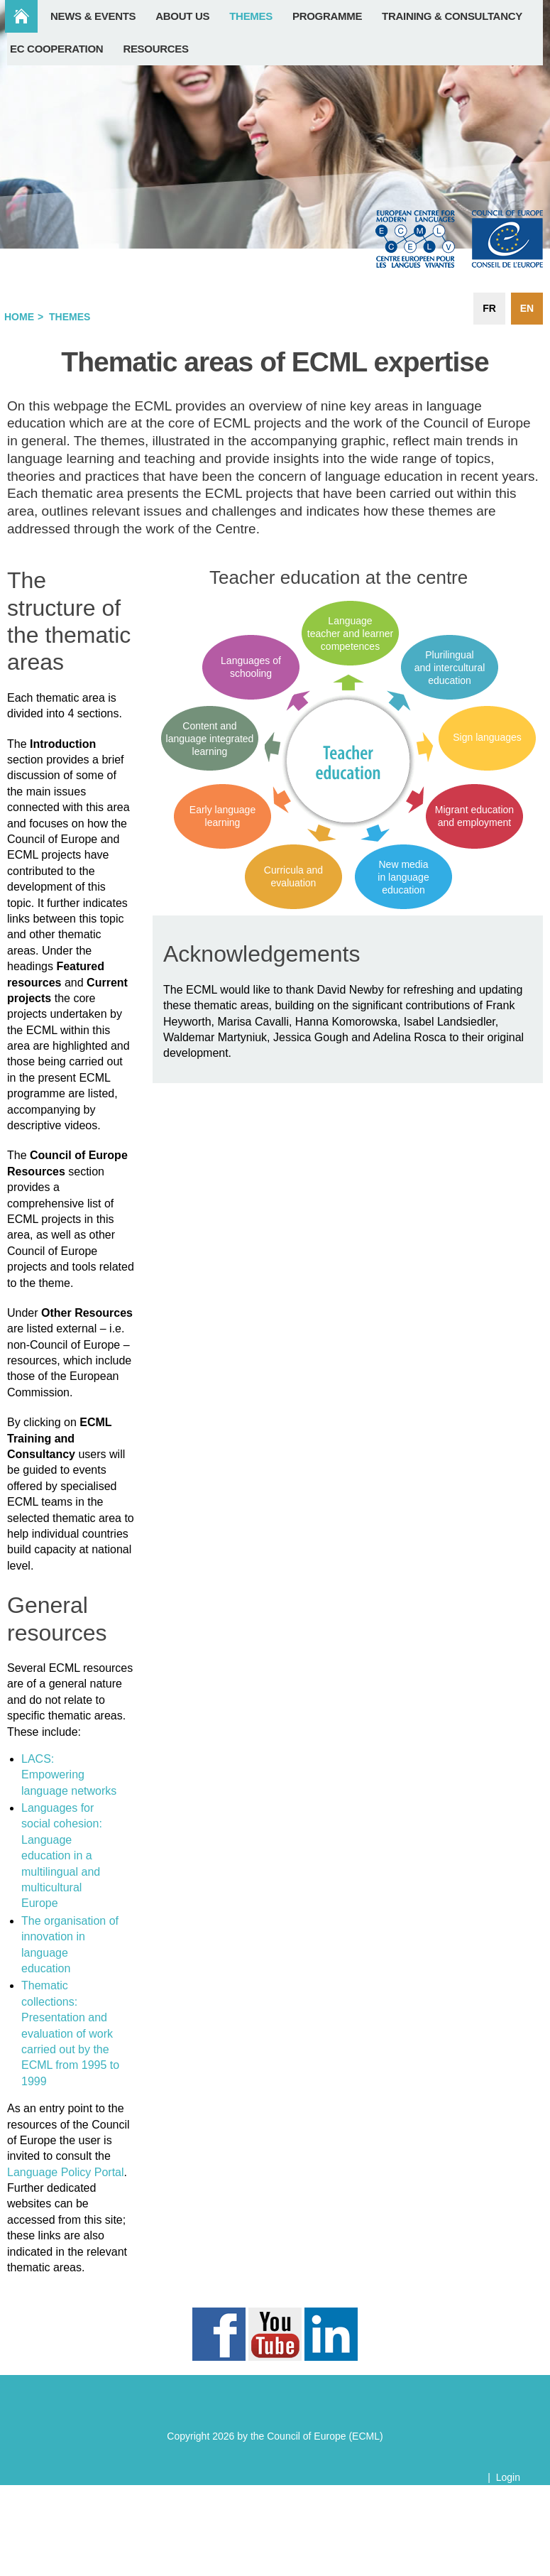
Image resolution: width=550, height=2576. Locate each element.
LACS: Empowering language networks (68, 1775)
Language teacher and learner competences (350, 633)
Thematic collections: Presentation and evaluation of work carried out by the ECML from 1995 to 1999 (70, 2033)
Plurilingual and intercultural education (449, 667)
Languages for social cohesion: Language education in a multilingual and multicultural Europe (61, 1855)
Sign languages (487, 737)
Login (508, 2477)
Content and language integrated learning (210, 738)
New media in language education (403, 877)
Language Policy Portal (65, 2172)
